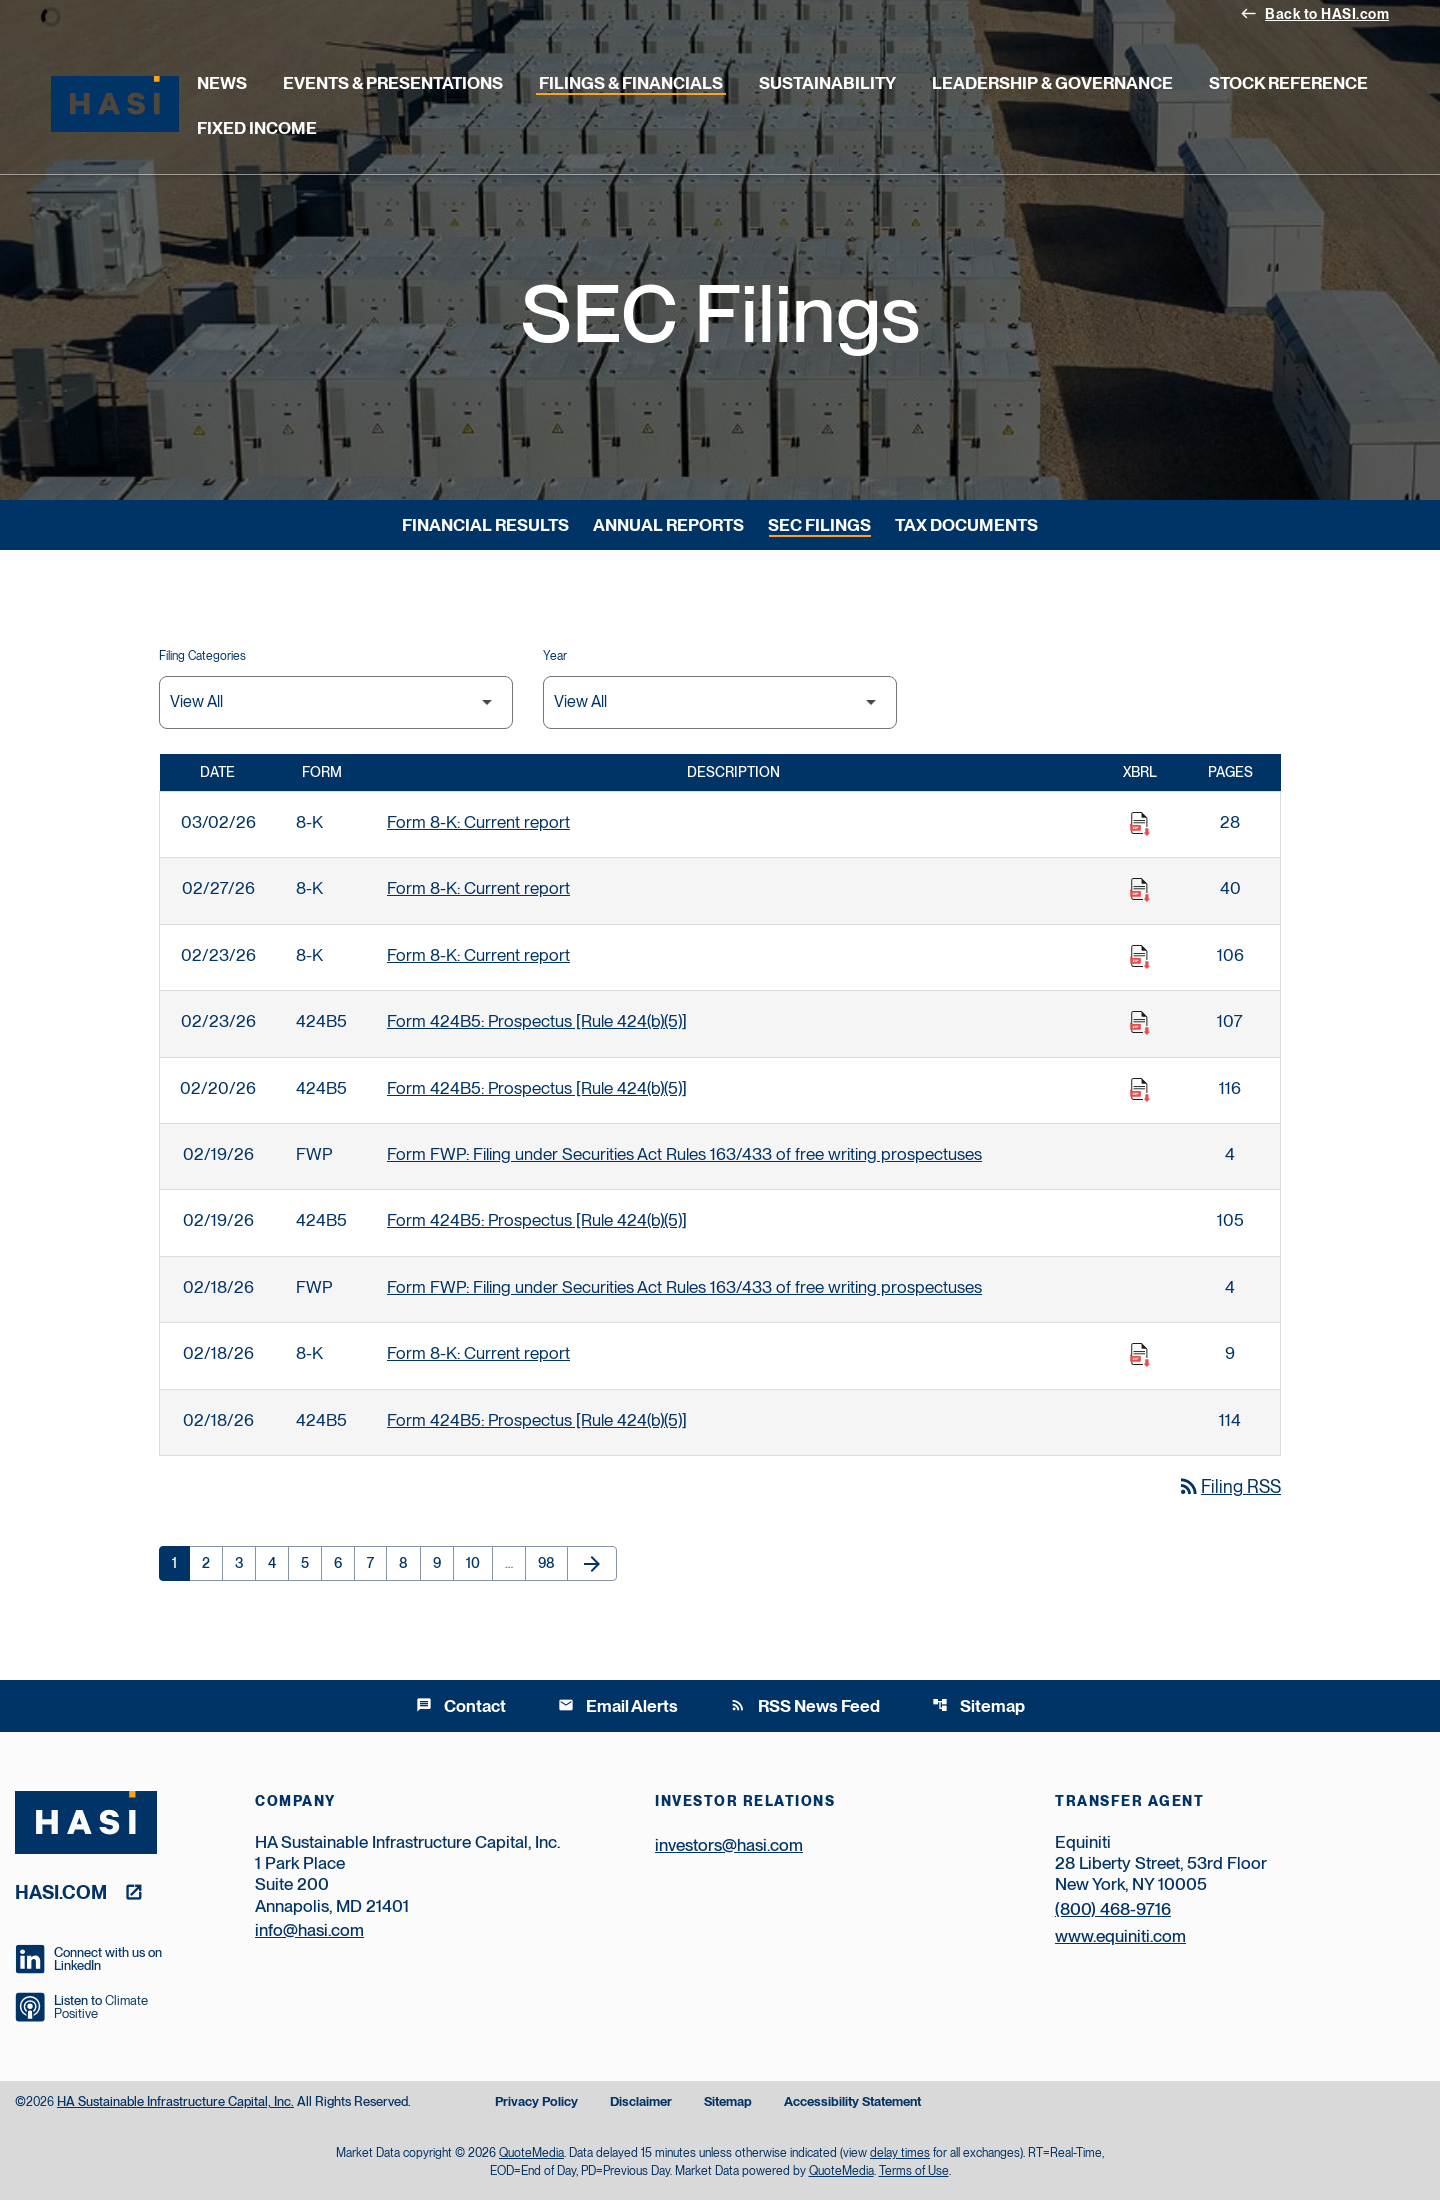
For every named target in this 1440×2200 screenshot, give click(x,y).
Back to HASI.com (1314, 13)
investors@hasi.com (729, 1845)
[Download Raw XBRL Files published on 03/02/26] (1140, 824)
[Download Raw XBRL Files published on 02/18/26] (1140, 1355)
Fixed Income (257, 128)
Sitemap (978, 1706)
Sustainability (827, 83)
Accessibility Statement (852, 2102)
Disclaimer (641, 2102)
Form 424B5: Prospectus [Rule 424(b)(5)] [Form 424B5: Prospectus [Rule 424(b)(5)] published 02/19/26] (537, 1220)
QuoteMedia (531, 2153)
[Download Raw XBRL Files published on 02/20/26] (1140, 1090)
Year (555, 656)
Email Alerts (618, 1706)
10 (479, 1563)
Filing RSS (1229, 1486)
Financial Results (485, 525)
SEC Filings (819, 525)
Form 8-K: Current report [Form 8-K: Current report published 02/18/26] (478, 1353)
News (222, 83)
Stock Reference (1288, 83)
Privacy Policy (536, 2102)
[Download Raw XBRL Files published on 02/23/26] (1140, 957)
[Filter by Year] (720, 702)
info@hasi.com (309, 1930)
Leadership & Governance (1052, 83)
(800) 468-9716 (1113, 1909)
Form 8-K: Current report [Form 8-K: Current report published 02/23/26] (478, 955)
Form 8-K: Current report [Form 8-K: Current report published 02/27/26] (478, 888)
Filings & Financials (631, 83)
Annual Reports (668, 525)
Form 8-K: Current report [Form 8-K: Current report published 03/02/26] (478, 822)
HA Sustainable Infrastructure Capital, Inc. (175, 2101)
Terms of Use (914, 2171)
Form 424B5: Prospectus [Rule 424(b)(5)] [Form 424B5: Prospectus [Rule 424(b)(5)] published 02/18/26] (537, 1420)
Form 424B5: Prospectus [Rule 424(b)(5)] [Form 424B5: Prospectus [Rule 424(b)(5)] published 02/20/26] (537, 1088)
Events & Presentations (393, 83)
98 (552, 1563)
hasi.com (61, 1891)
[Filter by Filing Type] (336, 702)
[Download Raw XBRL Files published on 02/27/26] (1140, 890)
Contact (461, 1706)
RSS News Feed (805, 1706)
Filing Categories (202, 656)
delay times (900, 2153)
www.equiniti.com (1120, 1936)
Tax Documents (966, 525)
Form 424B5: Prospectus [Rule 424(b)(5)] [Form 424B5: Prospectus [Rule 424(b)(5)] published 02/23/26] (537, 1021)
